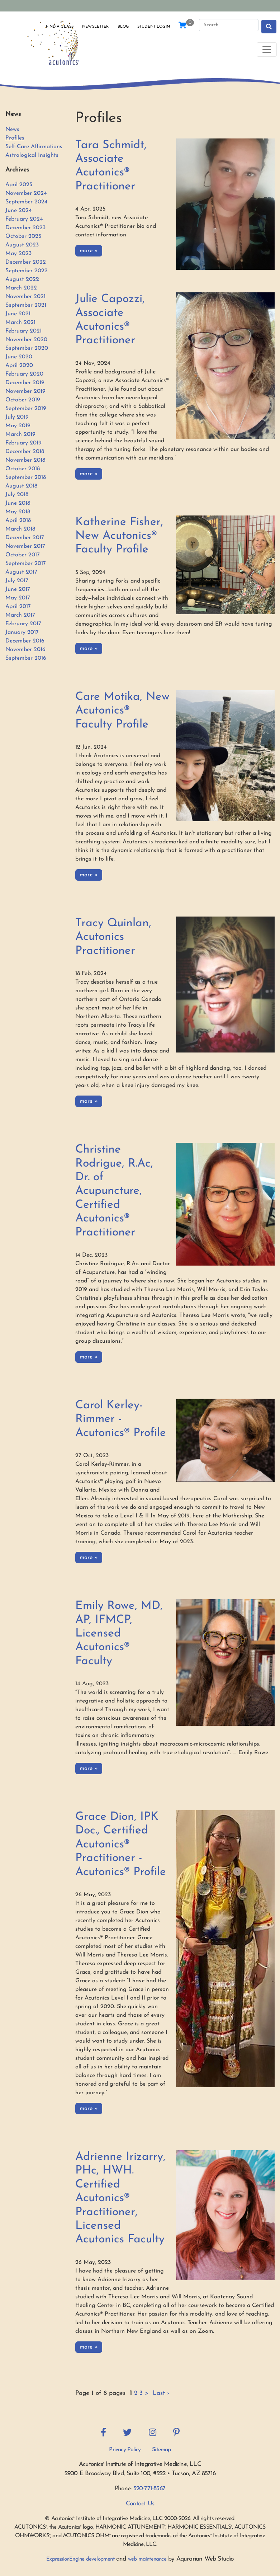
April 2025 (18, 185)
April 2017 (18, 606)
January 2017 (22, 632)
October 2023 (23, 236)
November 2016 (25, 650)
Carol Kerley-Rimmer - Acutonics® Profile (120, 1419)
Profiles (14, 138)
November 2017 (25, 546)
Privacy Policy (125, 2450)
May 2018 (17, 512)
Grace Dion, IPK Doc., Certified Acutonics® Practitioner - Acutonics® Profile (120, 1844)
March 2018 (20, 529)
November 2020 (26, 340)
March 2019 (20, 434)
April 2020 (19, 365)
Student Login (153, 27)
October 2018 (22, 469)
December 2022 (25, 262)
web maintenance (147, 2559)
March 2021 (20, 322)
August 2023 (22, 245)
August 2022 (22, 279)
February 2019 (23, 443)
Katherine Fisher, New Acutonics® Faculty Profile (119, 536)
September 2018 (25, 477)
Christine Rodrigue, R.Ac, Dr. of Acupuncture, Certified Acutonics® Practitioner (114, 1191)
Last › (161, 2393)
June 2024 (18, 210)
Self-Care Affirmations (33, 147)
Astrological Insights (31, 155)
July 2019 (17, 417)
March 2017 (20, 615)
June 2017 (17, 589)
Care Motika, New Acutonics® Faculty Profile (122, 710)
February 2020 (24, 374)
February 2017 (23, 624)
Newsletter (95, 27)
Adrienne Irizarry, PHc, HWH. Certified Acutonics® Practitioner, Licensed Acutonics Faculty (120, 2198)
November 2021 (25, 297)
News (12, 129)
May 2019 (17, 426)
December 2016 (24, 641)
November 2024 (26, 193)
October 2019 (22, 400)
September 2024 (26, 202)
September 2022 (26, 271)
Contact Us (140, 2504)
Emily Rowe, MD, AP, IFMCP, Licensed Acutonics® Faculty (119, 1633)
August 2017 (21, 572)
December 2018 (24, 452)
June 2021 (17, 314)
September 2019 (25, 408)
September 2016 (25, 658)
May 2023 (18, 253)
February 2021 (23, 331)
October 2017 (22, 555)
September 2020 (26, 348)
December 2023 (25, 228)
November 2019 (25, 391)
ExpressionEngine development (80, 2559)
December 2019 (24, 383)
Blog (123, 27)
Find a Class (59, 27)
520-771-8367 (149, 2489)
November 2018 (25, 460)
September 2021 (25, 305)
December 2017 (24, 538)
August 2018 (21, 486)
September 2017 (25, 563)
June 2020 (18, 357)
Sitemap (161, 2450)
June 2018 (17, 503)
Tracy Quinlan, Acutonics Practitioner (113, 937)
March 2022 (21, 288)
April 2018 (18, 520)
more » (89, 251)
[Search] (228, 25)
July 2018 (16, 495)
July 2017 (16, 581)
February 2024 (24, 219)
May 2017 (17, 598)
